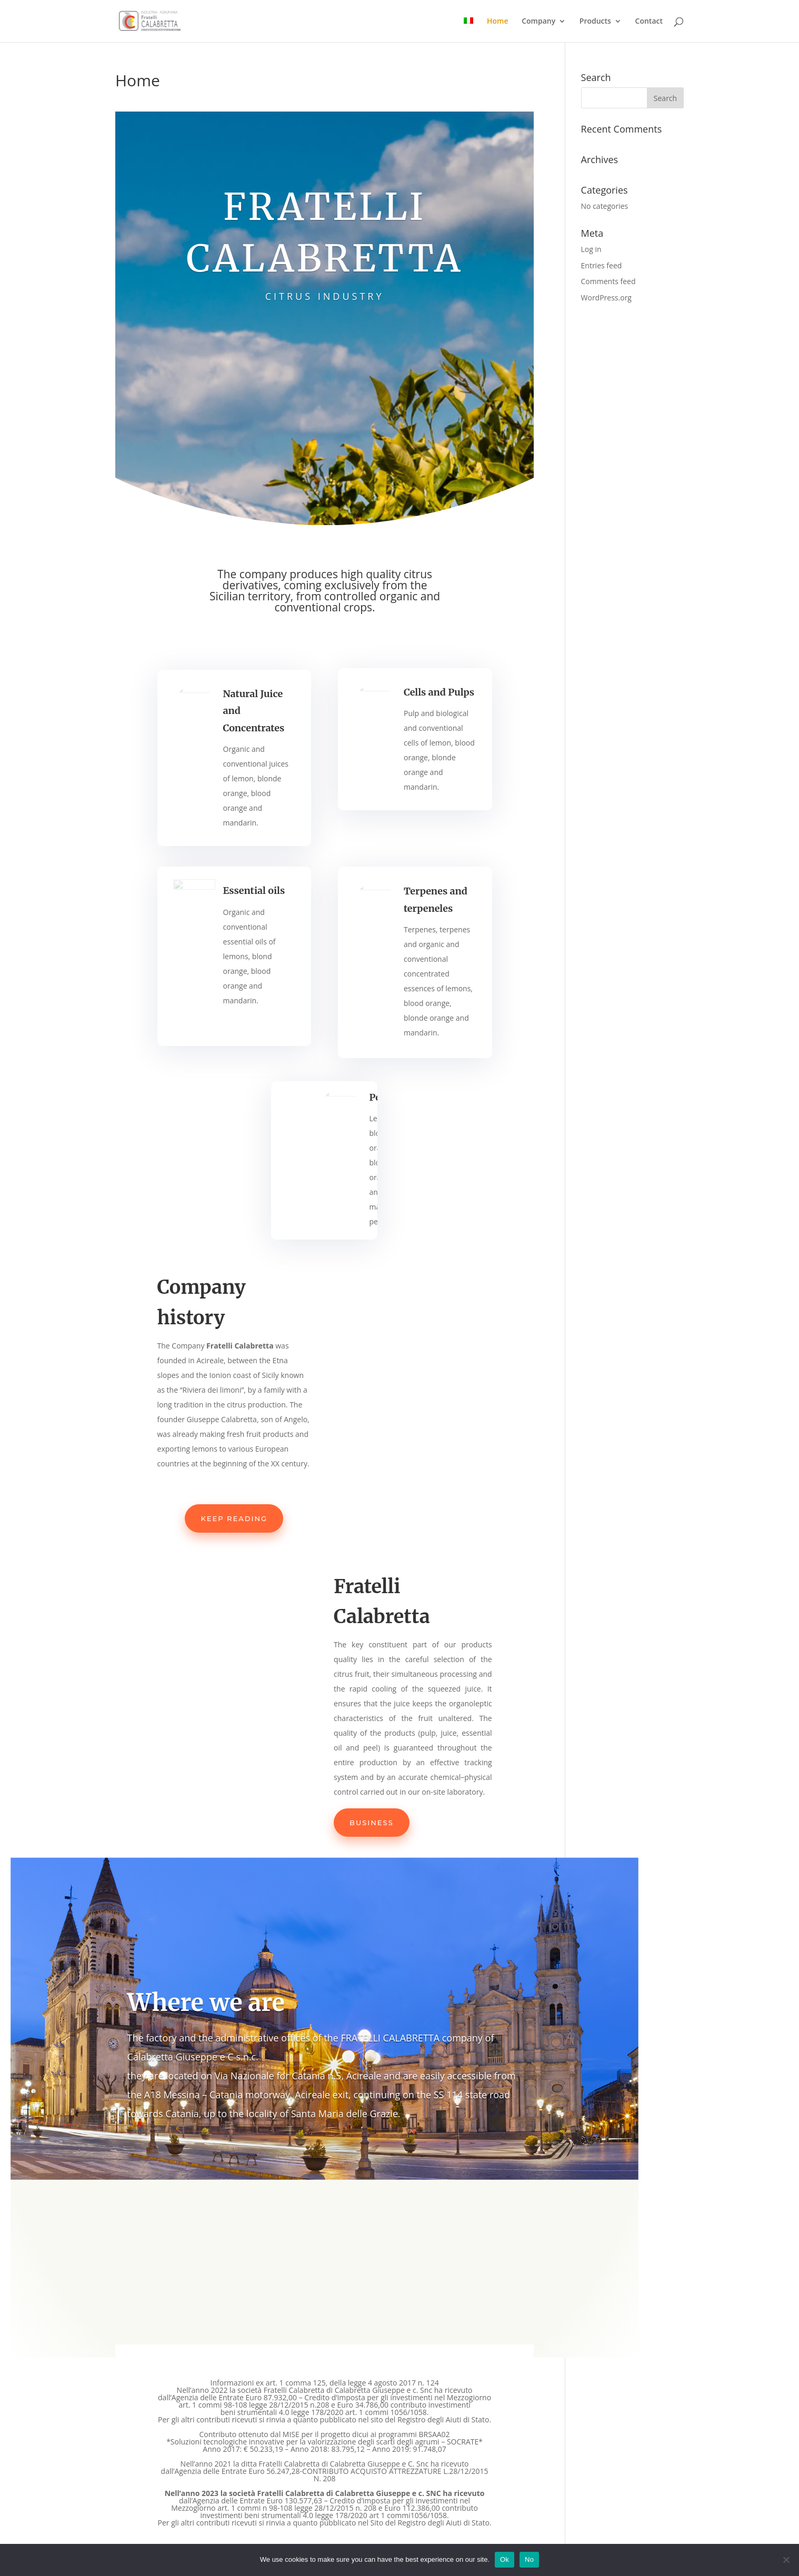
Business (371, 1822)
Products (595, 21)
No (529, 2559)
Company (538, 21)
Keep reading (234, 1518)
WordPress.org (606, 298)
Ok (504, 2559)
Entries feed (601, 265)
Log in (591, 249)
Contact (649, 21)
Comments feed (608, 281)
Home (497, 21)
